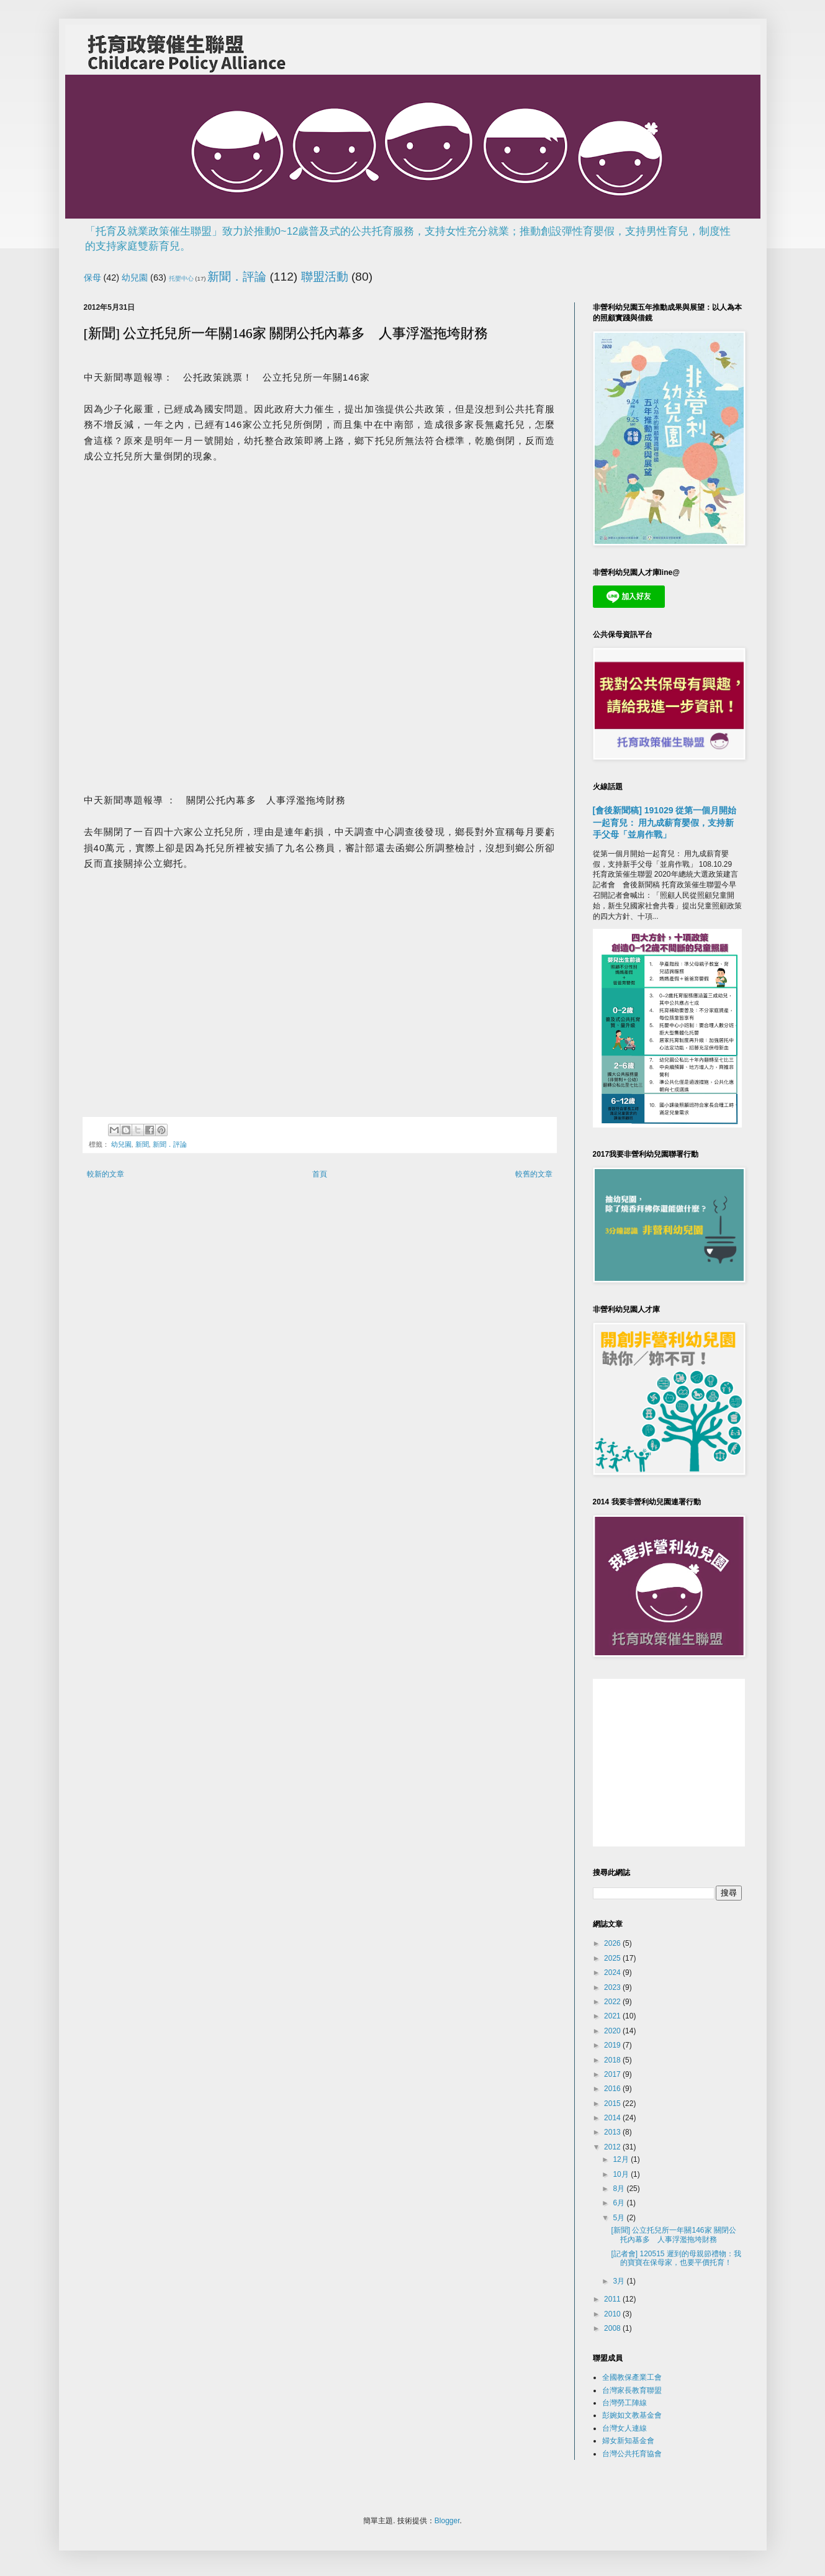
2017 (613, 2074)
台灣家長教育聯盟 (632, 2390)
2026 (613, 1943)
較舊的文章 (533, 1174)
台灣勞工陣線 (624, 2402)
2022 (613, 2001)
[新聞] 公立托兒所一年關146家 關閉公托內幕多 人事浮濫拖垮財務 (673, 2234)
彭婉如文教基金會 (632, 2415)
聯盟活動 (324, 276)
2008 (613, 2328)
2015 (613, 2103)
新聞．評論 (236, 276)
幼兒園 (135, 277)
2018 (613, 2060)
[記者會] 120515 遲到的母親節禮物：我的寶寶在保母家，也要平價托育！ (676, 2258)
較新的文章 (105, 1174)
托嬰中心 (181, 278)
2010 (613, 2314)
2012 (613, 2147)
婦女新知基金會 (628, 2440)
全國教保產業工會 (632, 2377)
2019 (613, 2045)
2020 (613, 2031)
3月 (619, 2281)
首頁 (319, 1174)
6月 (619, 2203)
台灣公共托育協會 (632, 2453)
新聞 (142, 1144)
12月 (622, 2159)
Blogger (447, 2520)
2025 (613, 1958)
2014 (613, 2117)
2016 (613, 2088)
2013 (613, 2132)
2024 (613, 1972)
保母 (92, 277)
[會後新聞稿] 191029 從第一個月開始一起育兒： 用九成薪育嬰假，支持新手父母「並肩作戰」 (665, 822)
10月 (622, 2174)
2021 (613, 2016)
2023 (613, 1987)
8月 (619, 2188)
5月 (619, 2217)
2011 (613, 2299)
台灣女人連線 (624, 2428)
